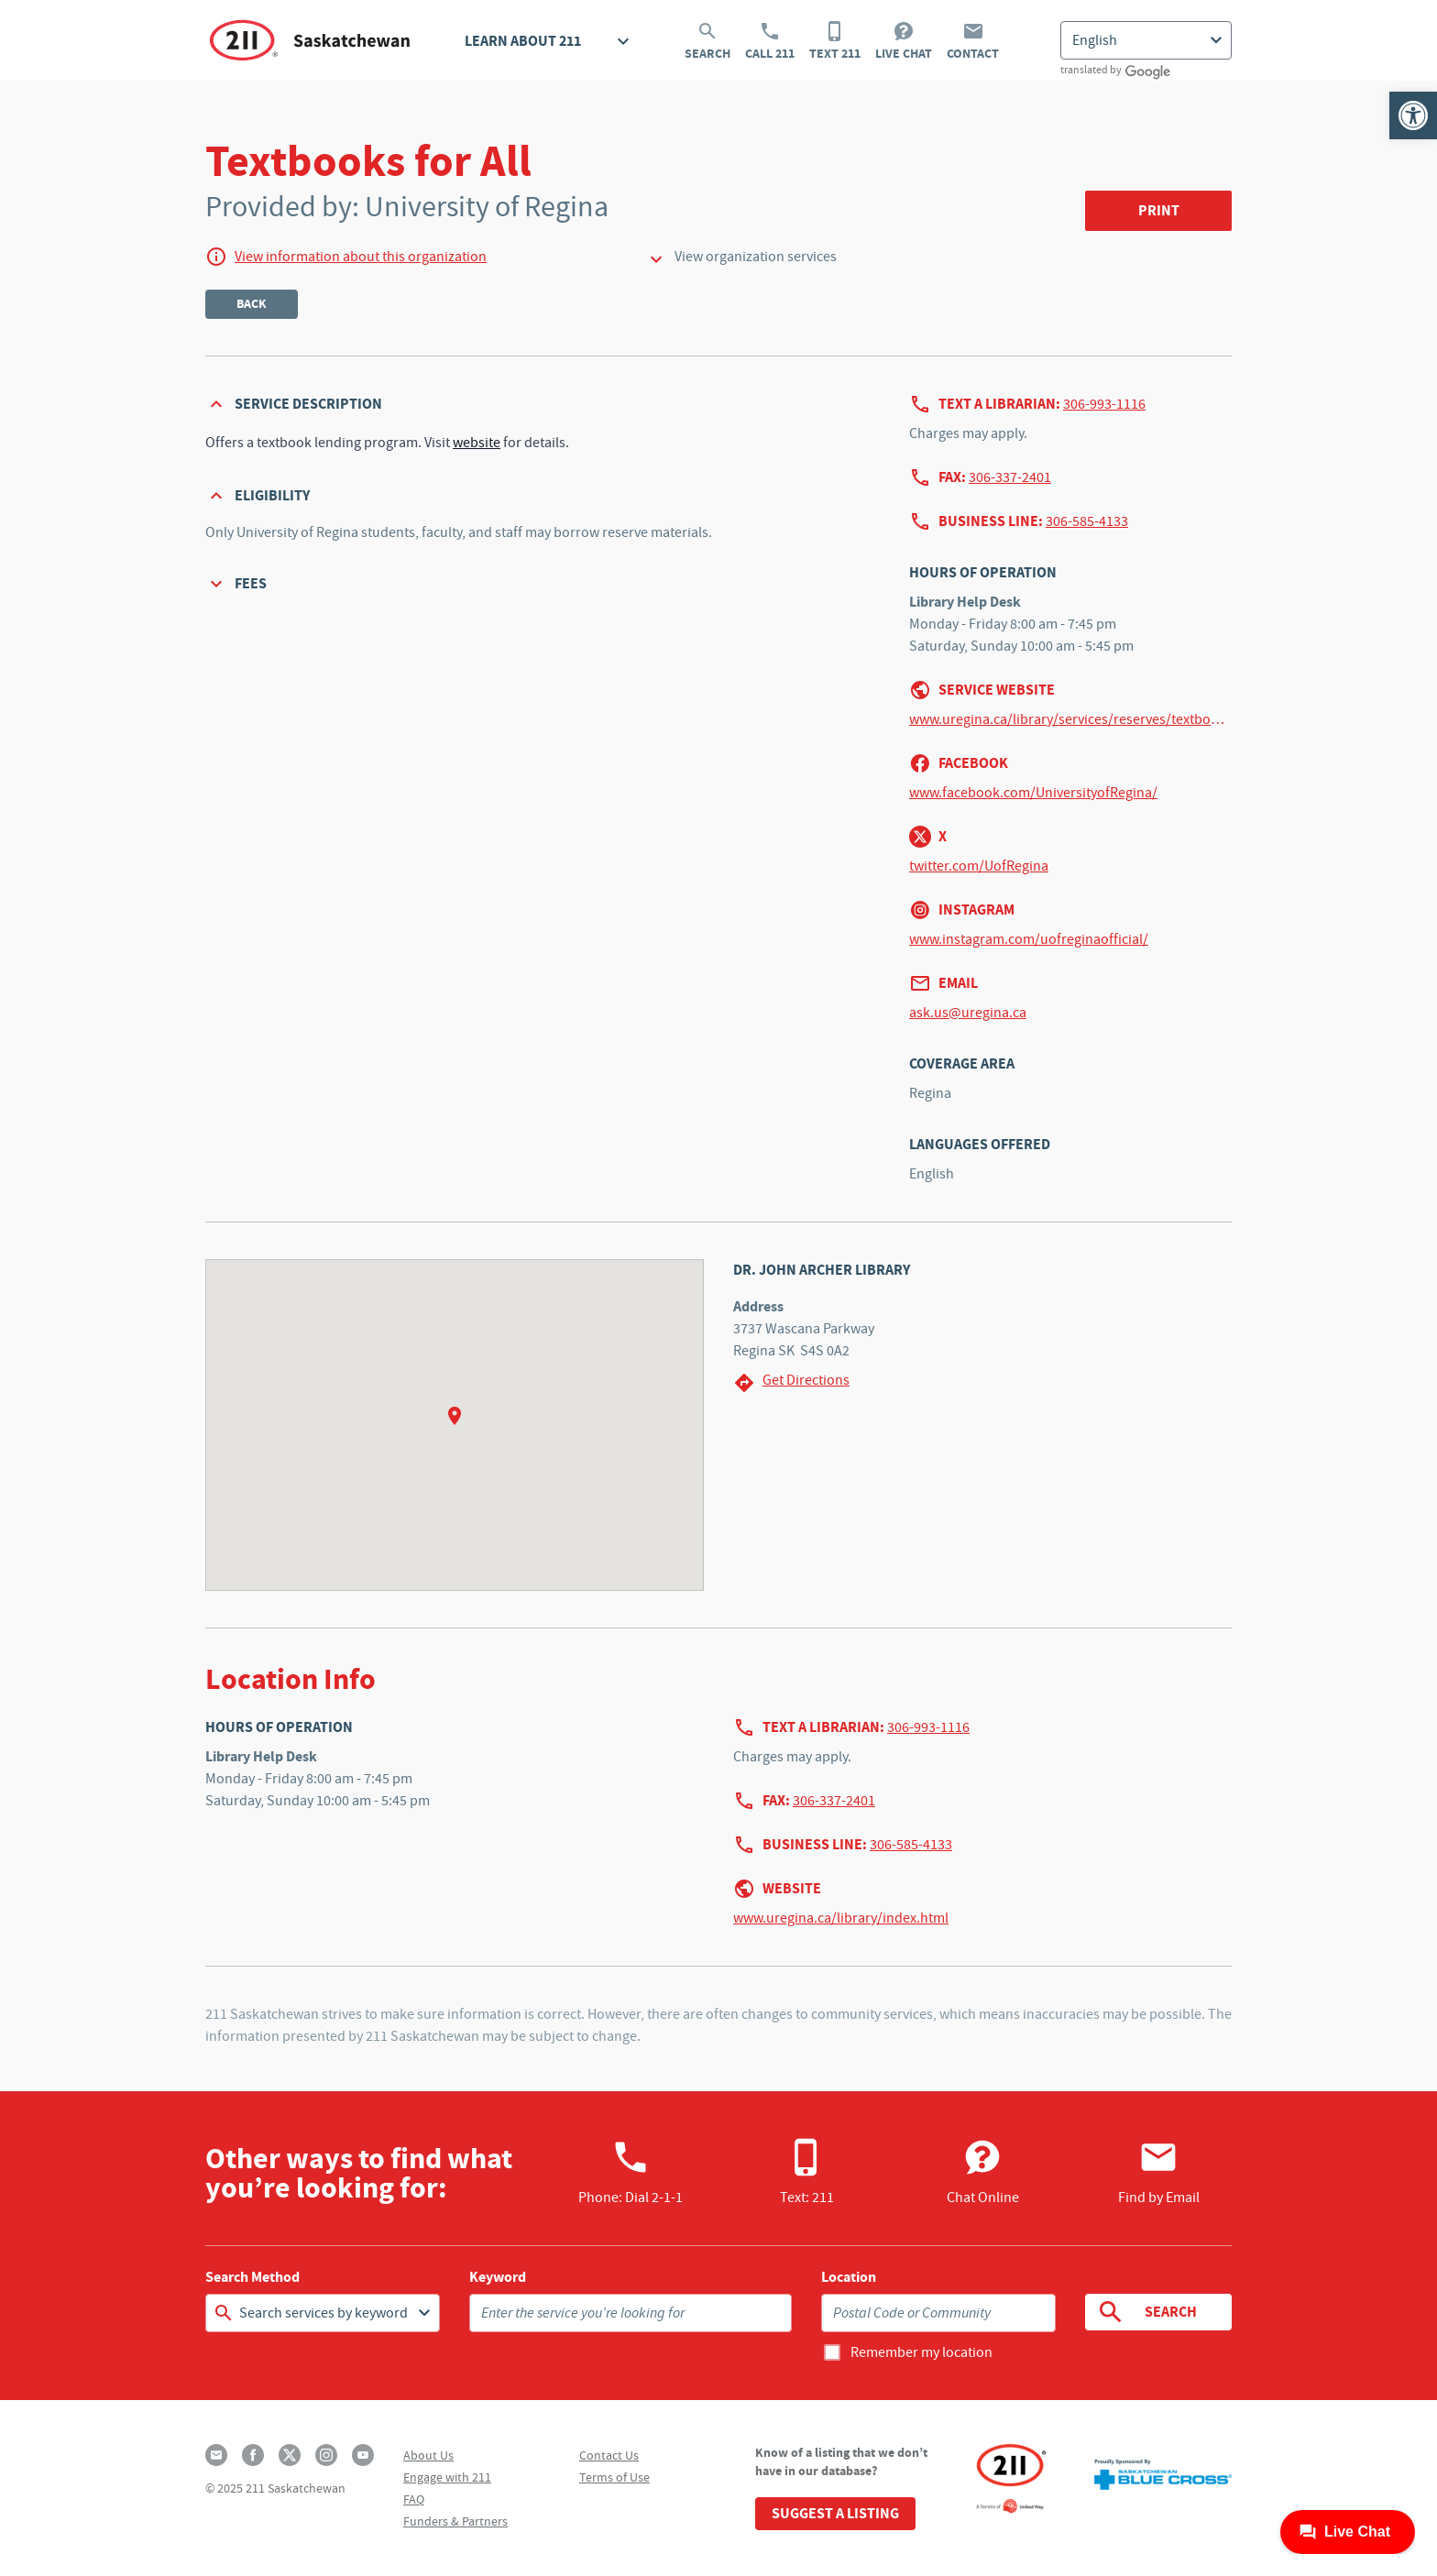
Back (251, 303)
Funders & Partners (455, 2521)
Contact (973, 41)
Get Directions (791, 1382)
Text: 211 (807, 2172)
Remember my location (921, 2352)
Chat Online (983, 2172)
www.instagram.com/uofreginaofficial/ (1028, 939)
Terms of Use (614, 2477)
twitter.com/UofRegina (978, 866)
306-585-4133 (1087, 521)
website (476, 442)
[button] (1413, 115)
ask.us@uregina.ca (967, 1012)
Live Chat (903, 41)
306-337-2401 (1010, 477)
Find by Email (1159, 2172)
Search (707, 41)
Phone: (630, 2172)
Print (1158, 210)
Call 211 (770, 41)
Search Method (252, 2277)
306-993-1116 (1104, 404)
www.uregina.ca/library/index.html (841, 1918)
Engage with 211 (447, 2477)
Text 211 (835, 41)
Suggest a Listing (835, 2513)
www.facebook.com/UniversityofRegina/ (1033, 793)
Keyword (497, 2277)
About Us (428, 2455)
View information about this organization (361, 256)
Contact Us (609, 2455)
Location (848, 2277)
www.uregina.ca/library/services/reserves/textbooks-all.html (1070, 719)
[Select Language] (1146, 40)
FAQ (413, 2499)
